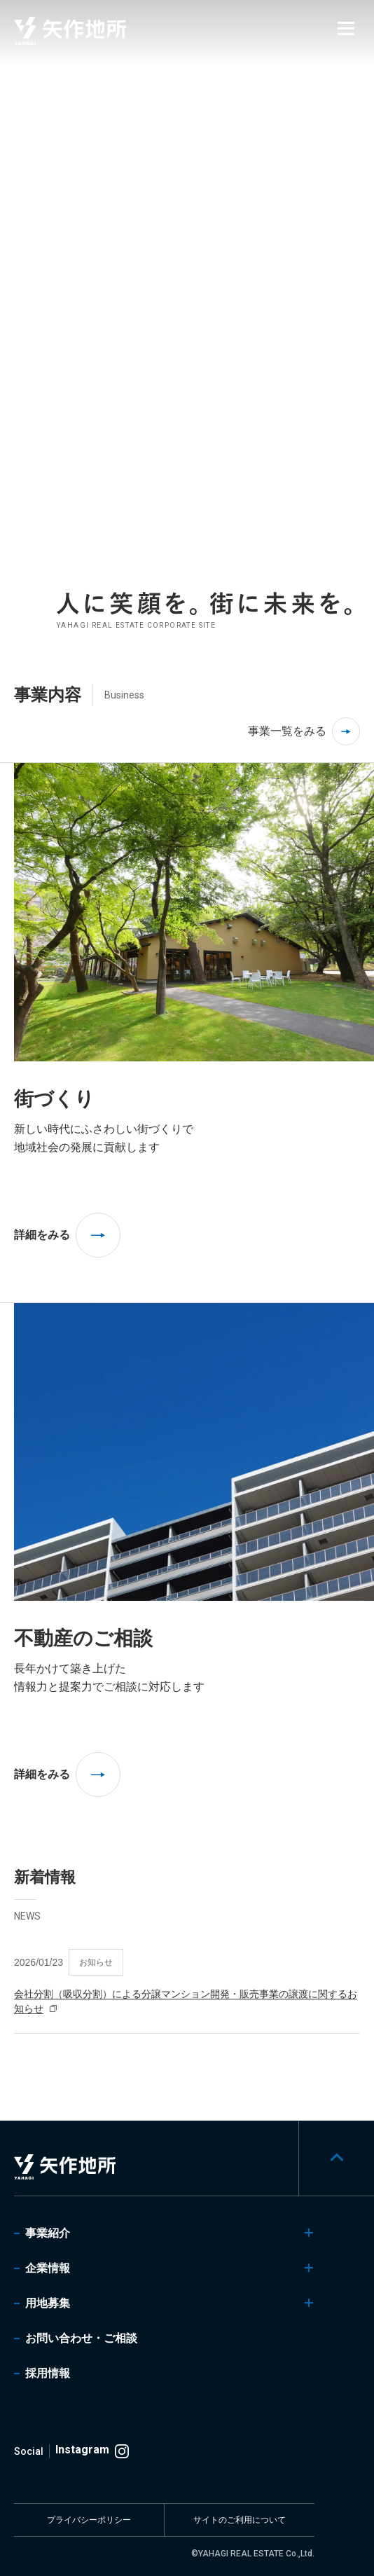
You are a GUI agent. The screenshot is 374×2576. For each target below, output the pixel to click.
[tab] (354, 306)
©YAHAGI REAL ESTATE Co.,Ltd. (252, 2553)
